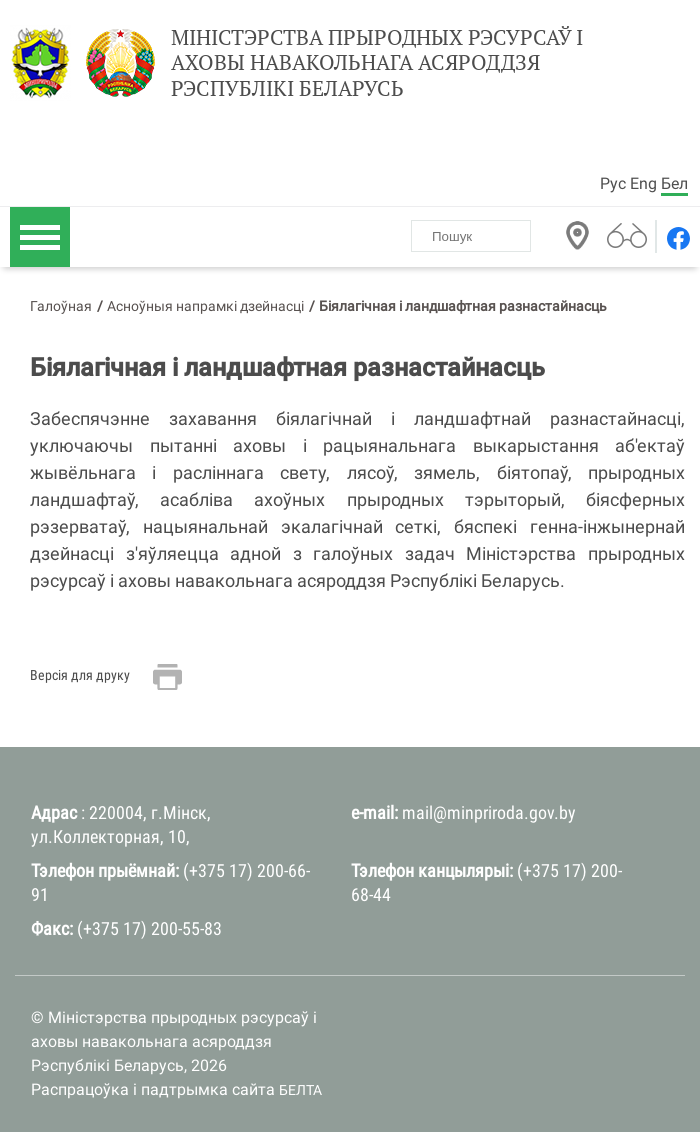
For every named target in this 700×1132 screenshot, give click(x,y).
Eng (643, 183)
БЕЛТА (300, 1090)
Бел (674, 183)
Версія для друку (80, 675)
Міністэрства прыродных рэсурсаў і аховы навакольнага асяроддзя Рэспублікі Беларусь (377, 63)
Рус (613, 183)
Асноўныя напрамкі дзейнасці (205, 306)
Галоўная (61, 306)
